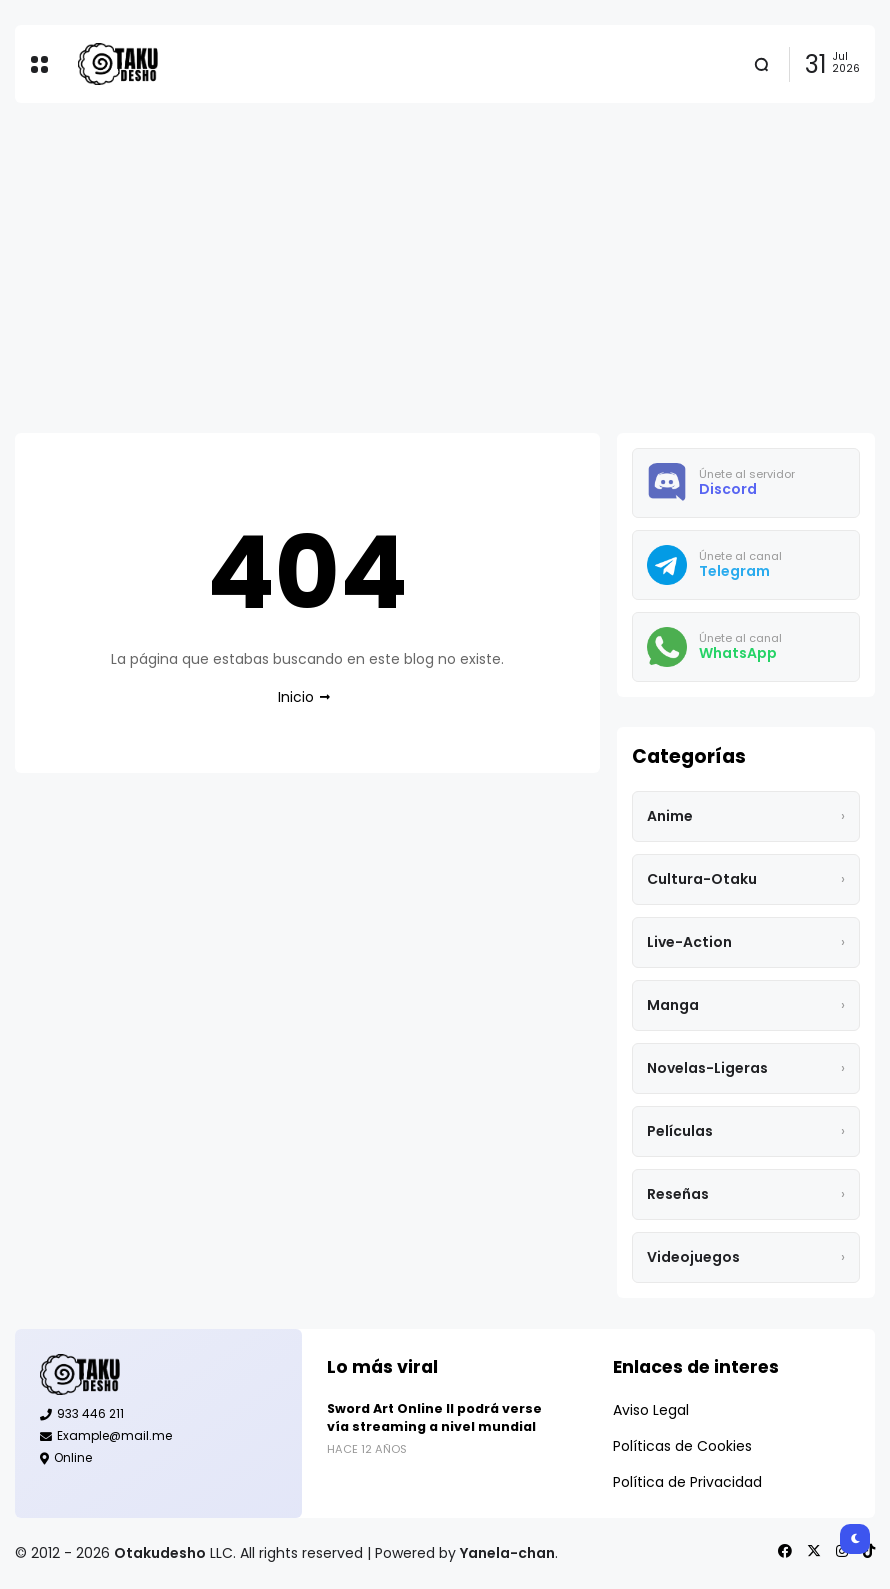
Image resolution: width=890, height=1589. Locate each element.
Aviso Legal (651, 1410)
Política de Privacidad (687, 1482)
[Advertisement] (445, 268)
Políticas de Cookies (682, 1446)
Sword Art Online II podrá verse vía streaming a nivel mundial (434, 1417)
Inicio (296, 697)
